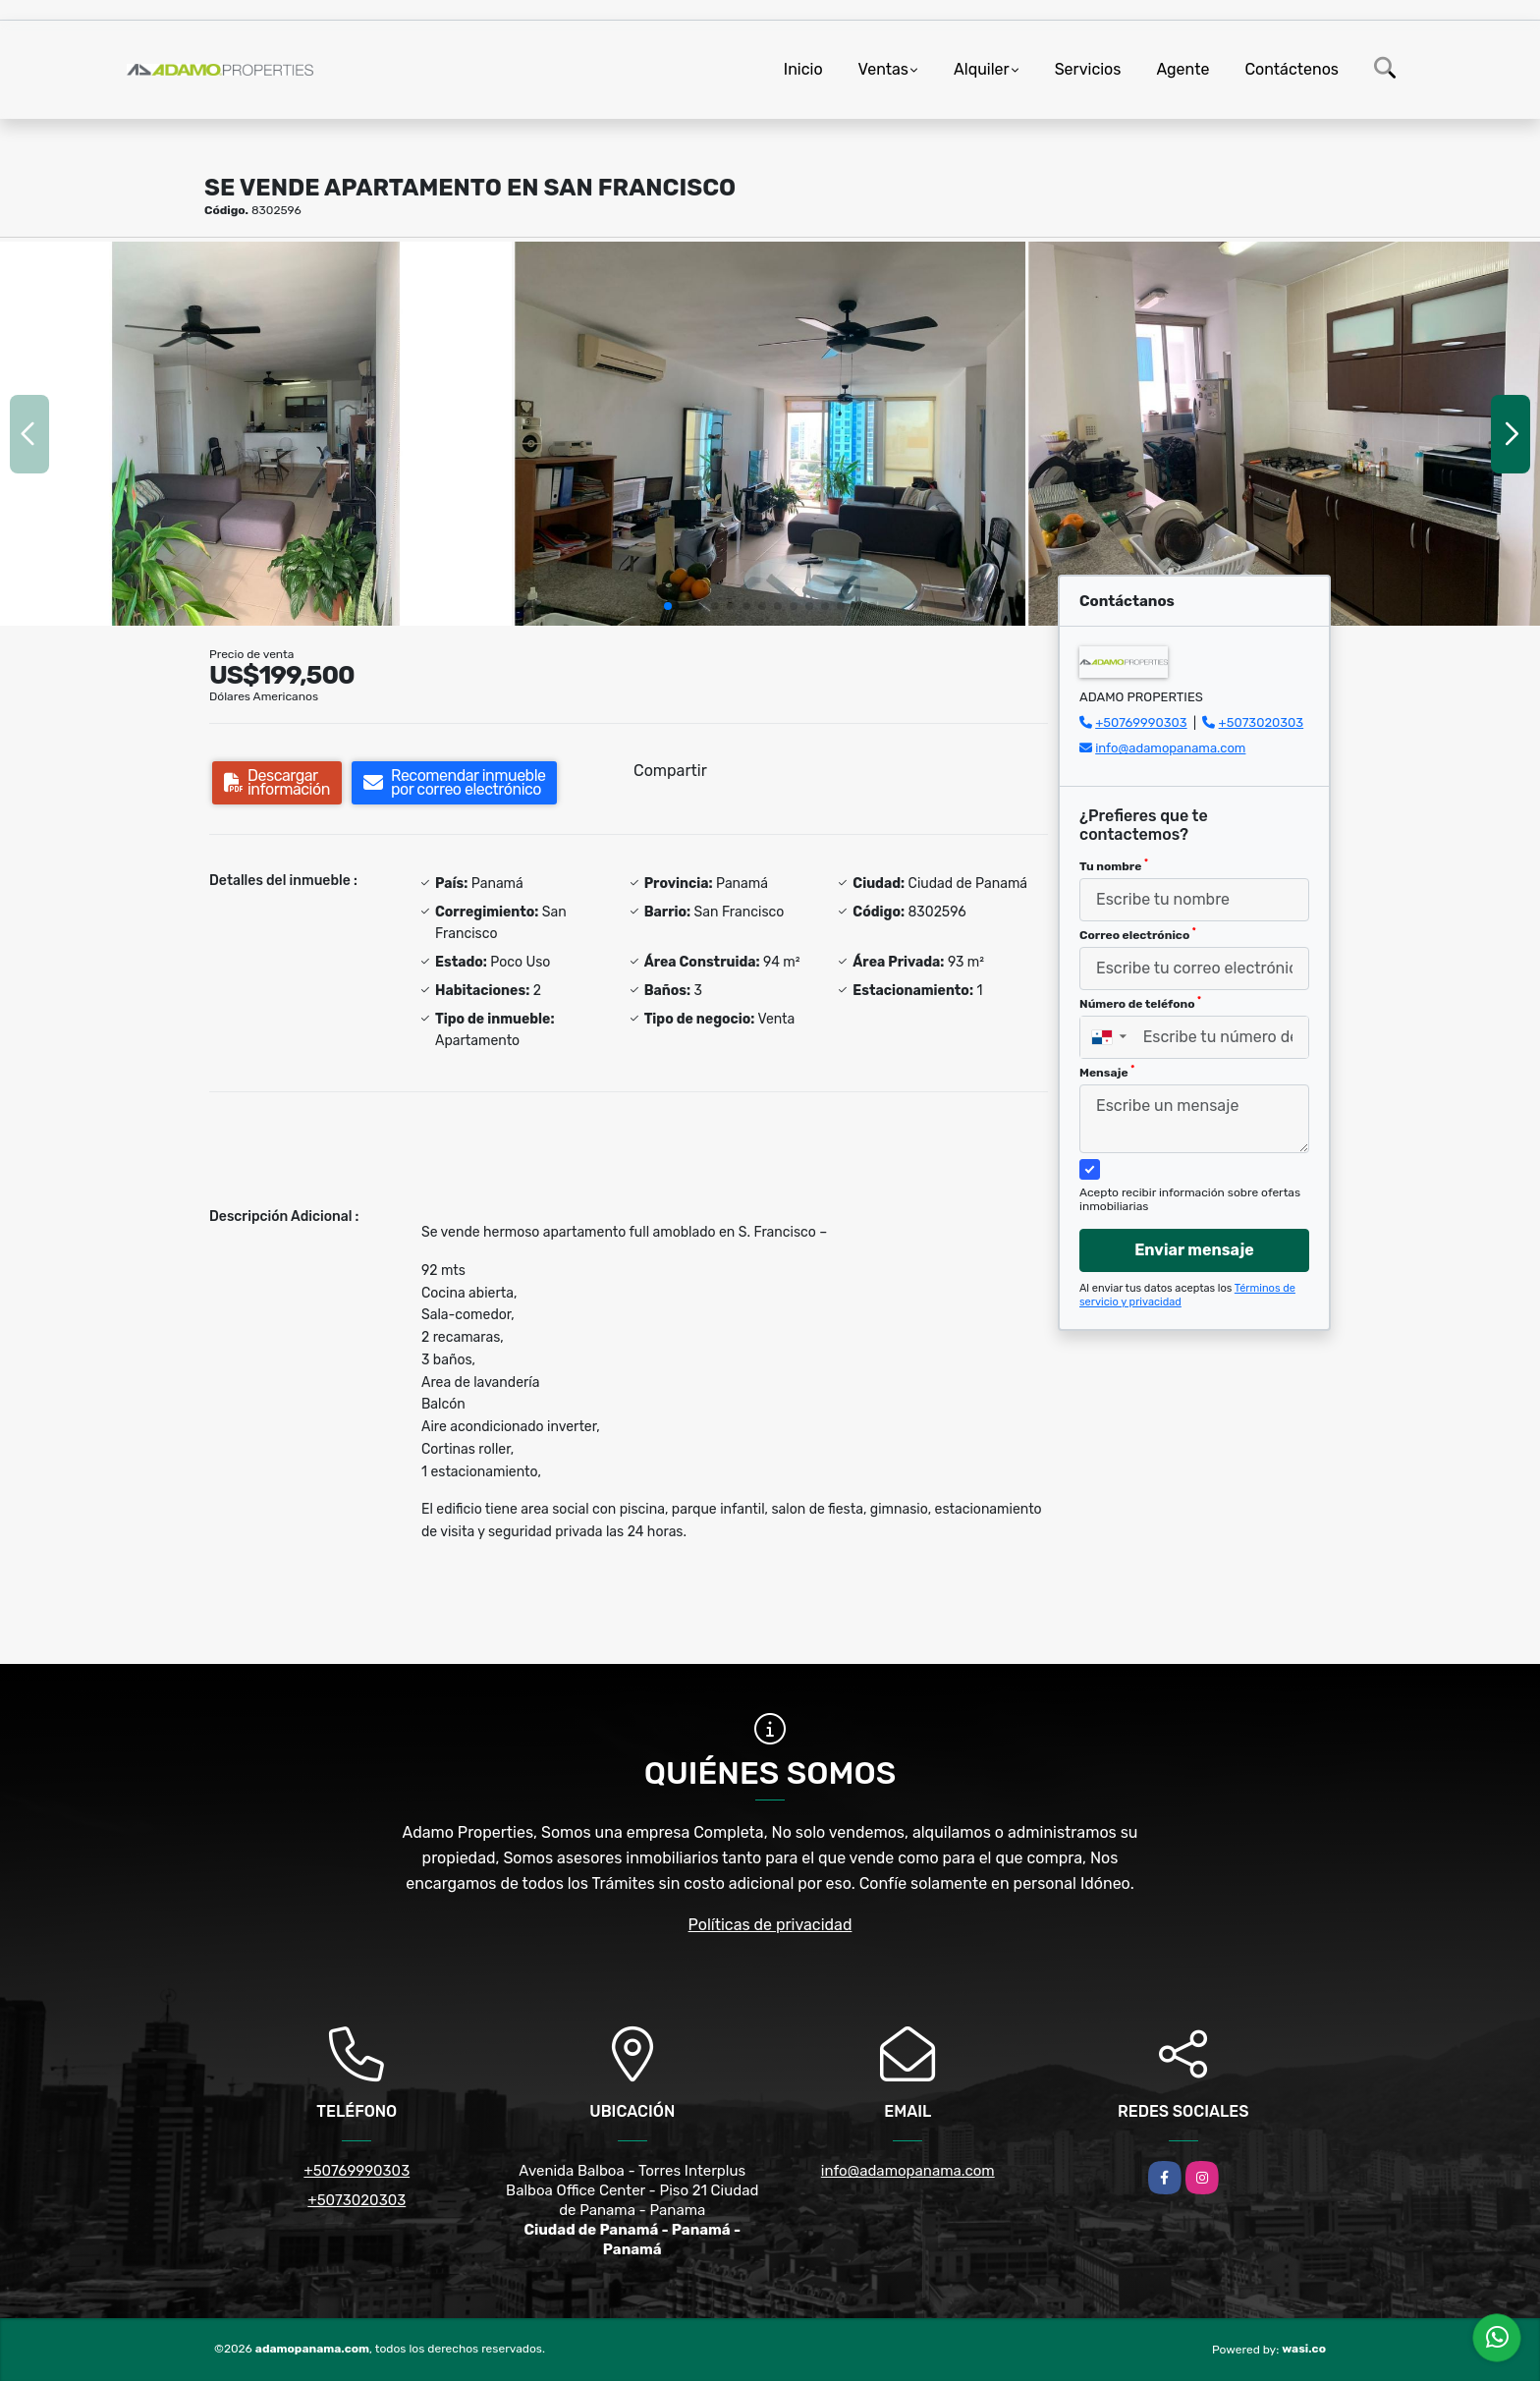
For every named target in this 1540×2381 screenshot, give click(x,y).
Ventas (883, 69)
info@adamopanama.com (1170, 748)
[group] (256, 433)
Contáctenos (1291, 69)
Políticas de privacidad (770, 1924)
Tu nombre (1113, 865)
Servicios (1088, 69)
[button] (668, 606)
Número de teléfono (1140, 1003)
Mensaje (1106, 1072)
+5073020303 (1261, 722)
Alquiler (982, 69)
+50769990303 (1140, 722)
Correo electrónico (1137, 934)
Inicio (803, 69)
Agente (1182, 69)
